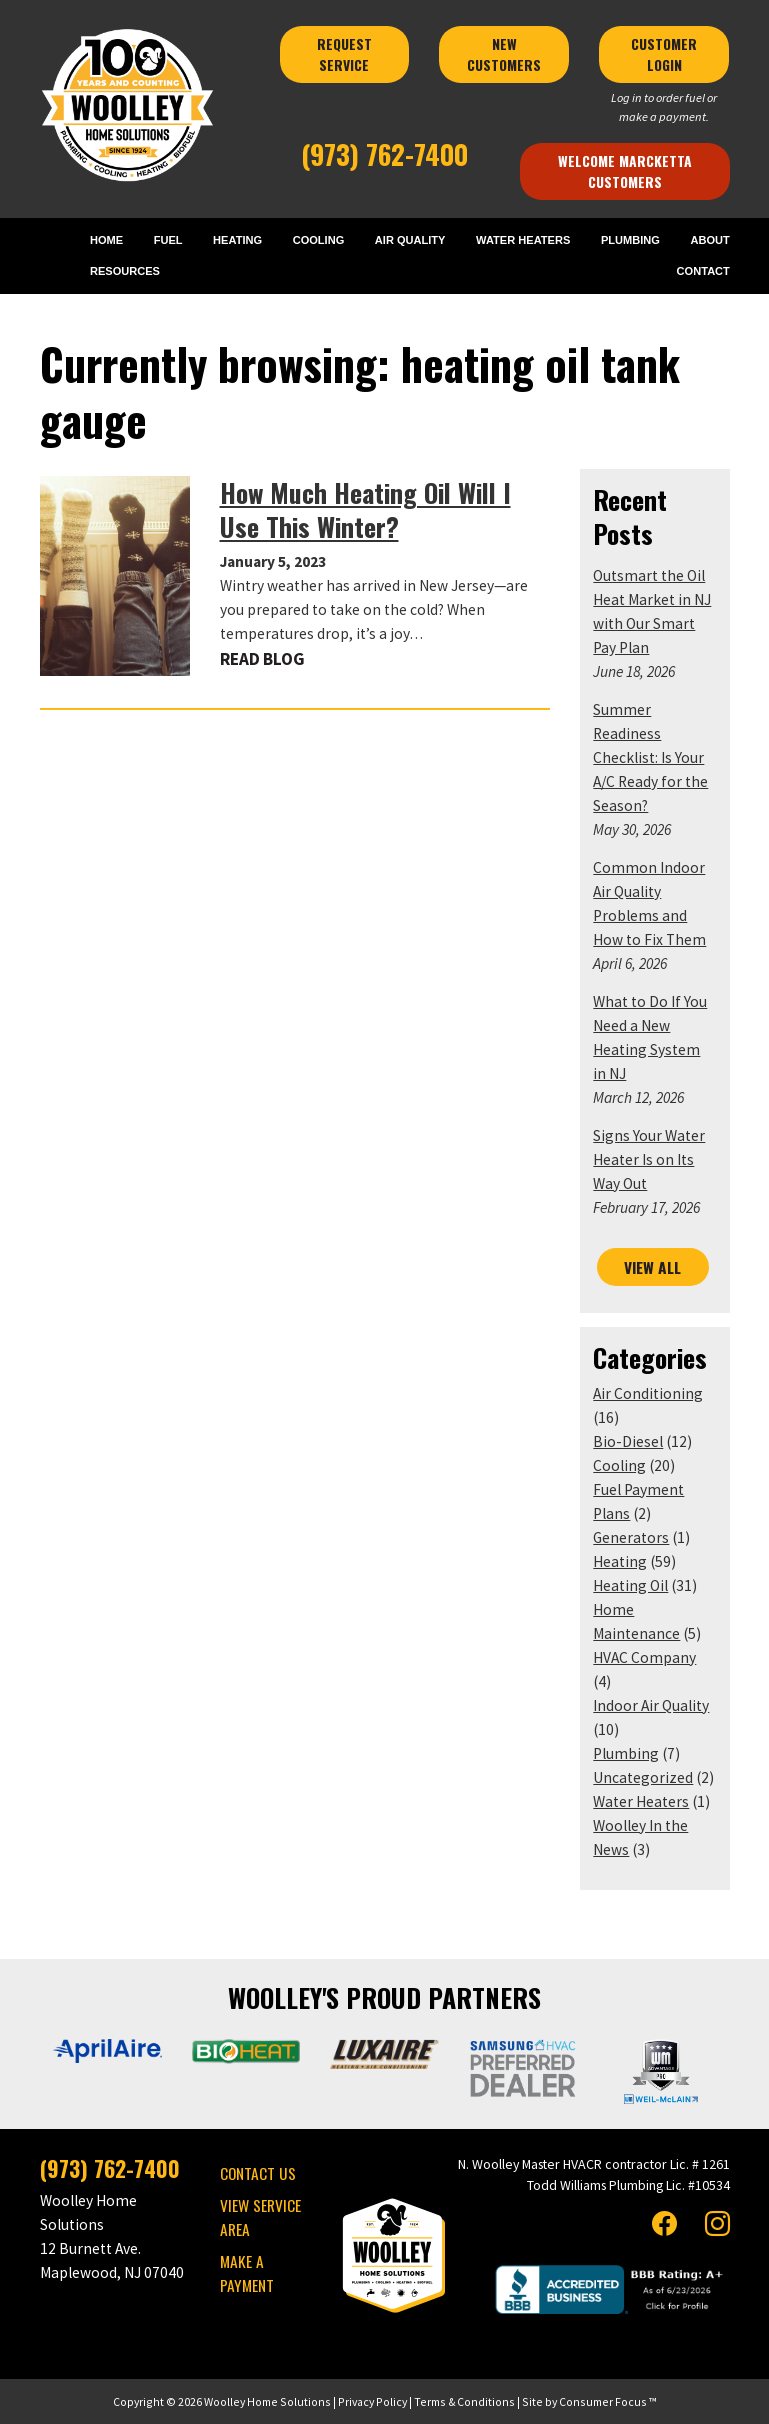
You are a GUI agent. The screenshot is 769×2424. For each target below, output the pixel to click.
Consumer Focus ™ (607, 2401)
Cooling (619, 1465)
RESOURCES (125, 271)
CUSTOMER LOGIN (666, 54)
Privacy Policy (372, 2401)
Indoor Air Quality (651, 1705)
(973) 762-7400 (384, 154)
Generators (631, 1537)
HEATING (237, 240)
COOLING (319, 240)
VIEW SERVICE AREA (260, 2217)
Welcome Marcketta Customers (627, 171)
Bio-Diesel (628, 1441)
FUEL (168, 240)
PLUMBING (630, 240)
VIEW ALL (652, 1267)
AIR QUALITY (410, 240)
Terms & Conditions (464, 2401)
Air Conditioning (648, 1393)
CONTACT (703, 271)
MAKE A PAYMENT (247, 2273)
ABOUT (709, 240)
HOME (106, 240)
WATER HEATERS (523, 240)
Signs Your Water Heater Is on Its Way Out (649, 1159)
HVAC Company (644, 1657)
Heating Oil (630, 1585)
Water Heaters (641, 1801)
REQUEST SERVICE (346, 54)
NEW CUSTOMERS (506, 54)
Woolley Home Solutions (267, 2401)
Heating (620, 1561)
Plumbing (626, 1753)
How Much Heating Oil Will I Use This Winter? (365, 509)
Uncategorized (643, 1777)
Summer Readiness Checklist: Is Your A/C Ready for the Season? (650, 757)
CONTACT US (258, 2173)
